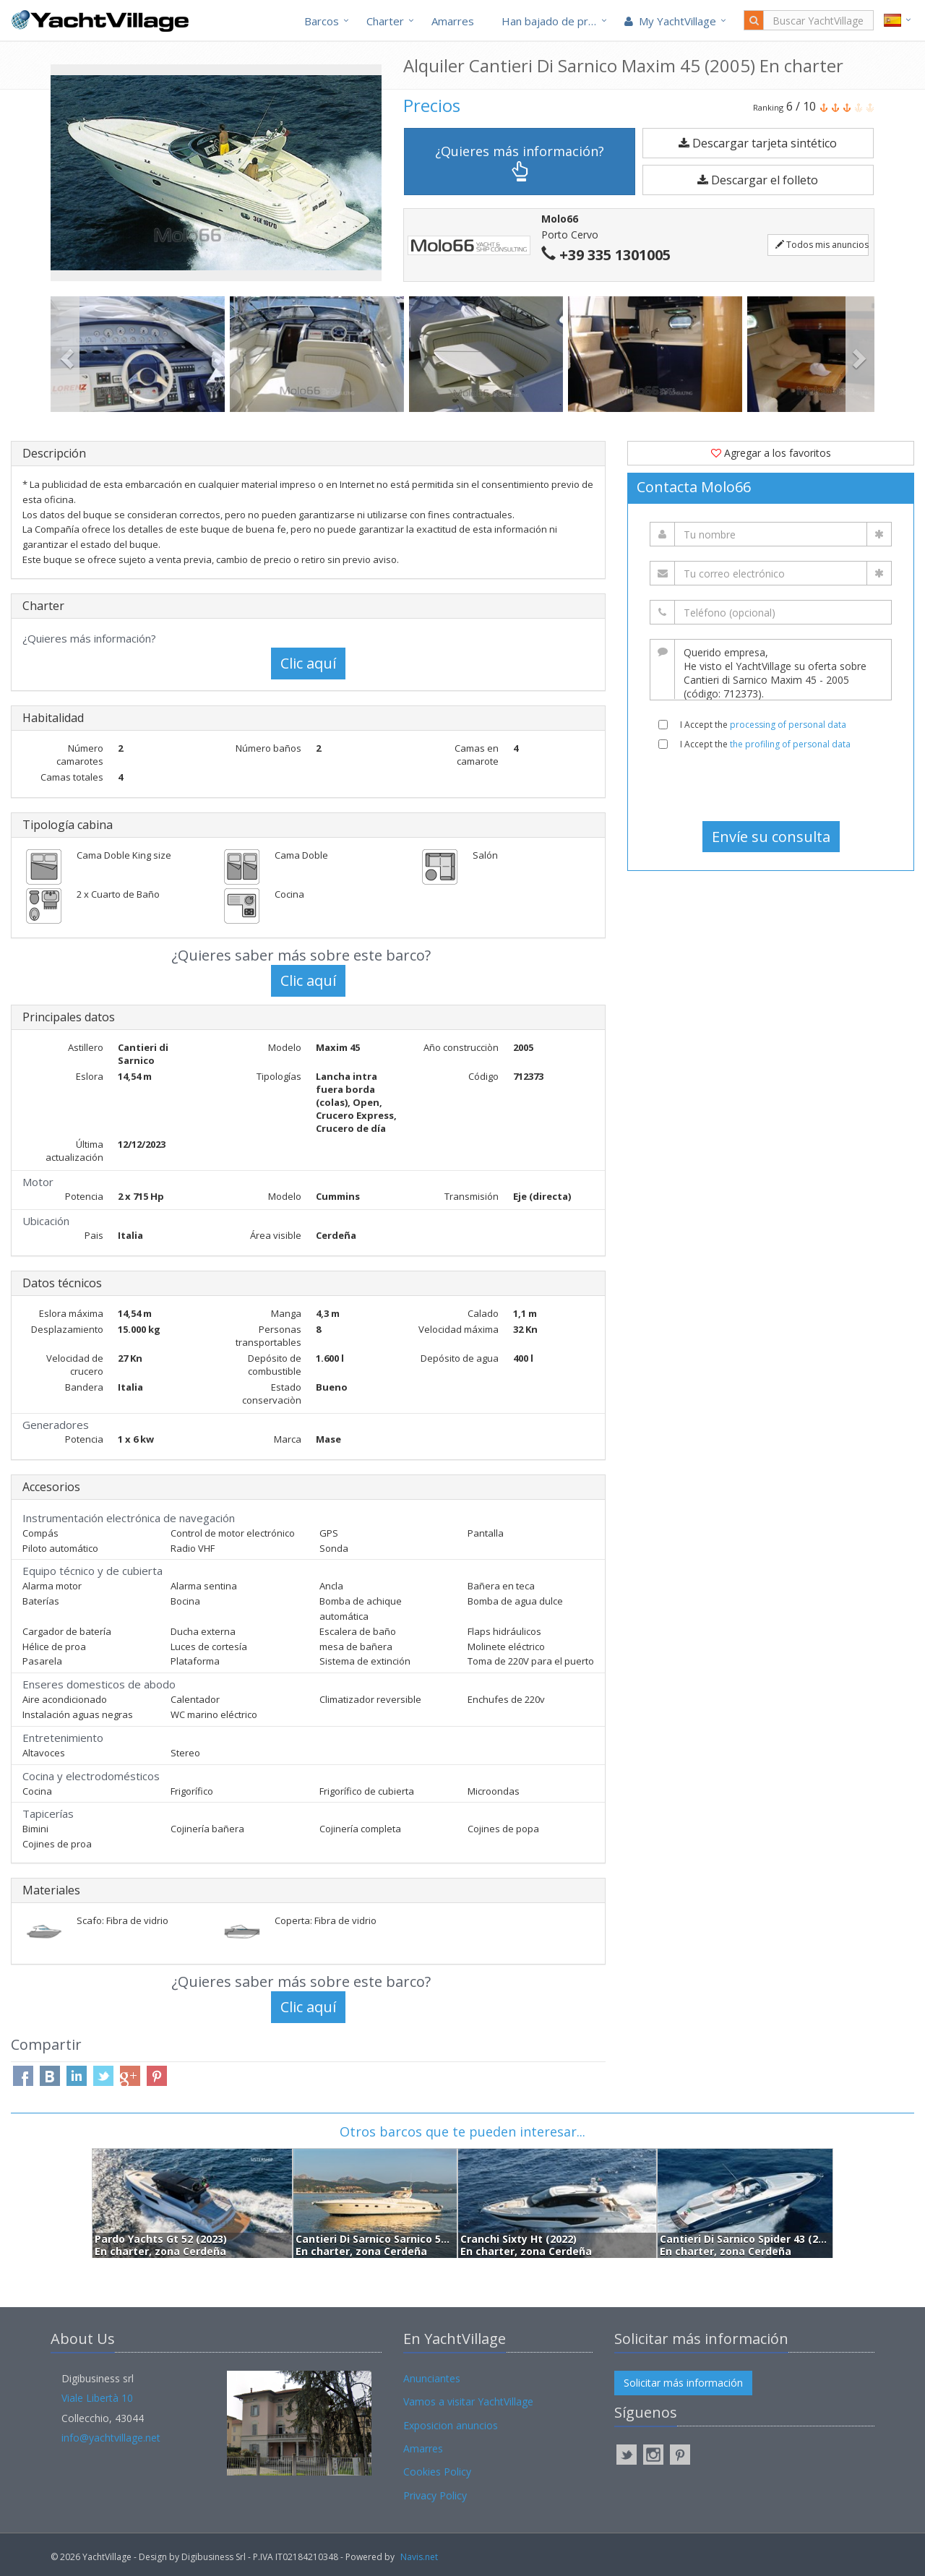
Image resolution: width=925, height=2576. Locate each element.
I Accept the (763, 724)
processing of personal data (788, 724)
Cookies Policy (437, 2471)
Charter (385, 21)
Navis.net (419, 2557)
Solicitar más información (683, 2383)
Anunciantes (431, 2378)
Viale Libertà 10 (97, 2398)
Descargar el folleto (757, 180)
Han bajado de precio (555, 21)
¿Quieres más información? (519, 162)
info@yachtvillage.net (110, 2437)
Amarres (452, 21)
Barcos (321, 21)
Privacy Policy (435, 2495)
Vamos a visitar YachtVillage (468, 2401)
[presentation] (771, 785)
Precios (431, 105)
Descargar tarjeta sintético (758, 143)
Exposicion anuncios (450, 2425)
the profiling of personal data (790, 744)
